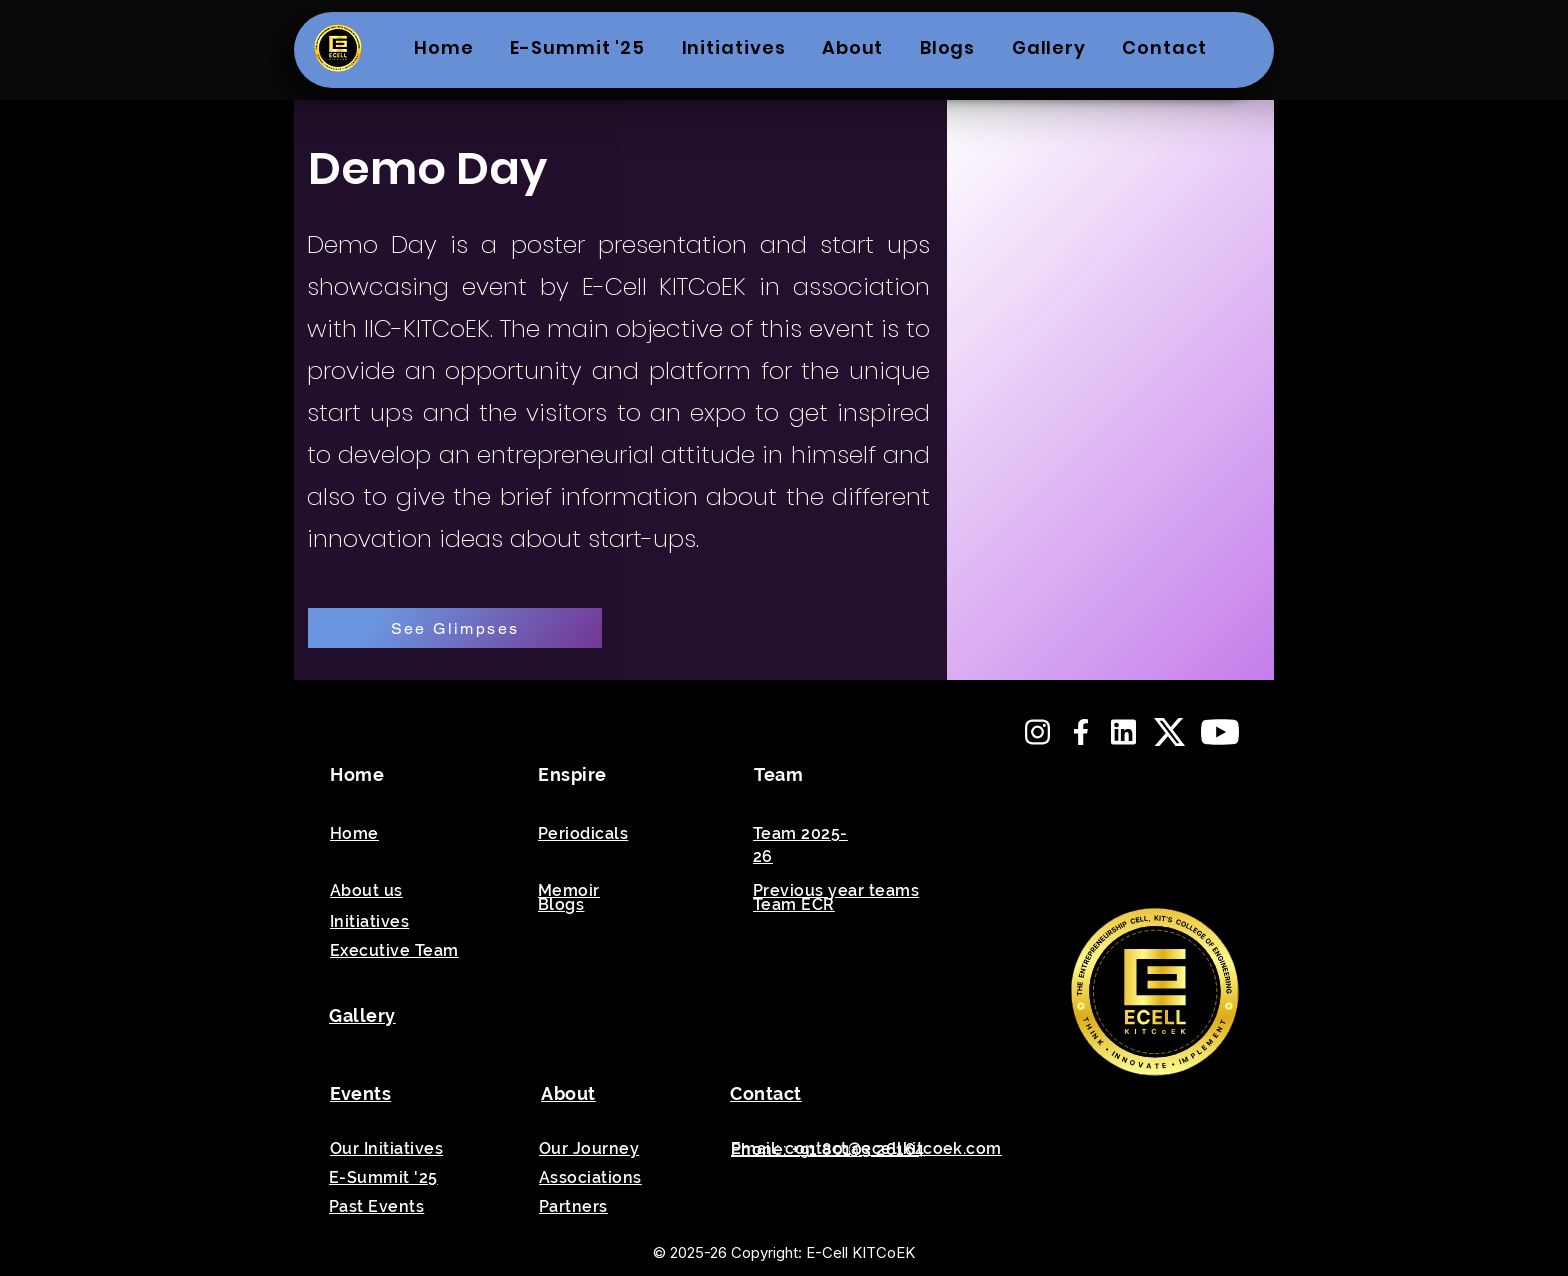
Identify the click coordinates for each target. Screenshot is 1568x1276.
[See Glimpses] (455, 628)
